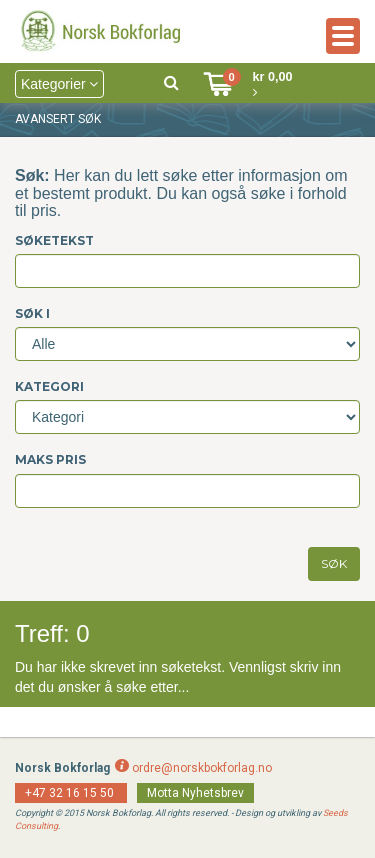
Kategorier (59, 84)
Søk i (32, 313)
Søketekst (54, 240)
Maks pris (50, 459)
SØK (334, 563)
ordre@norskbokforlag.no (202, 768)
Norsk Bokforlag (62, 768)
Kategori (49, 386)
